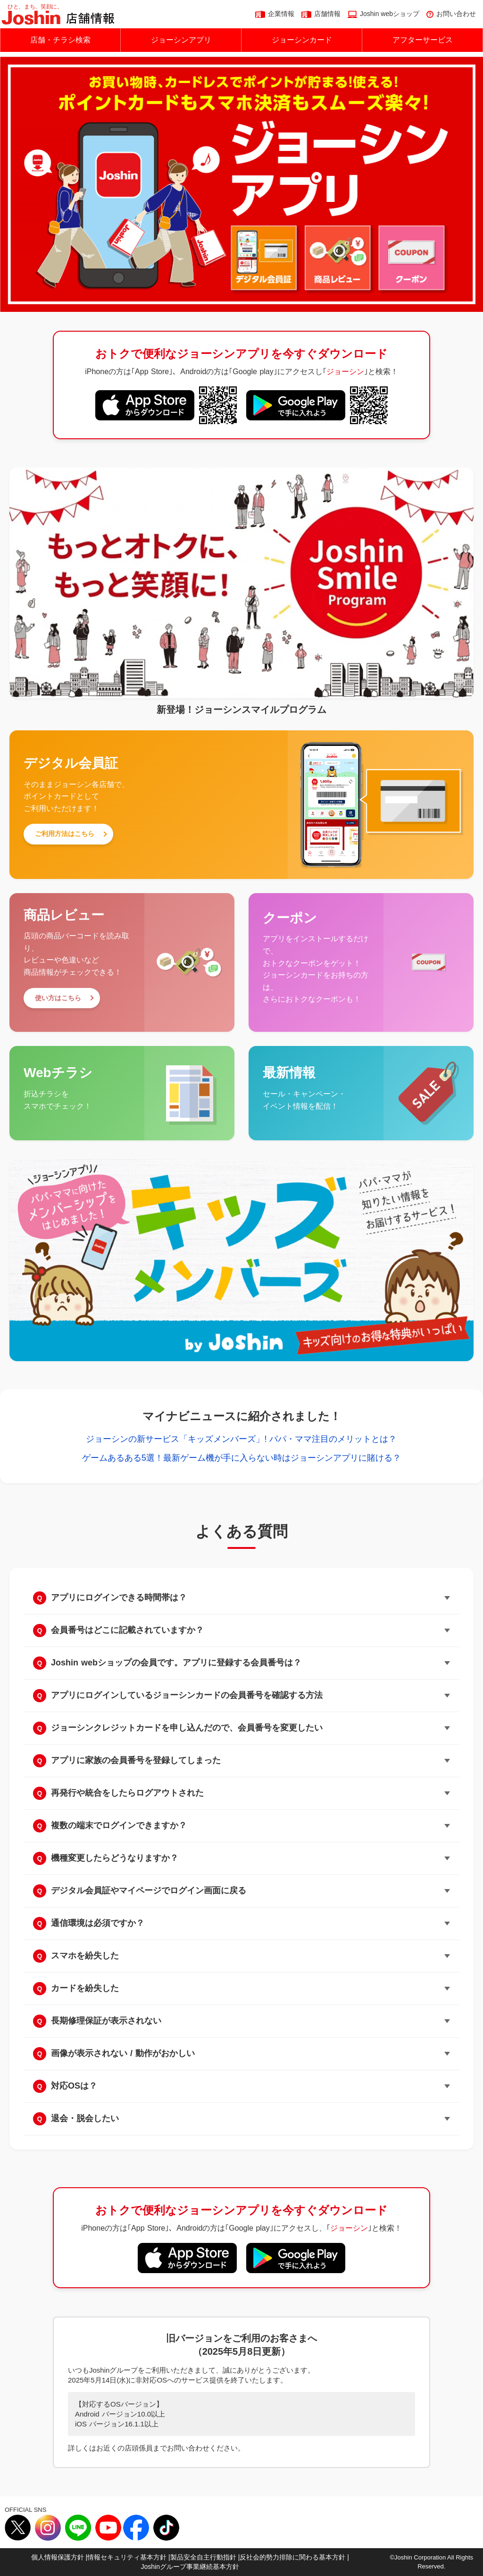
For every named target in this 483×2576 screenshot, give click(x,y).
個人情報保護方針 (57, 2557)
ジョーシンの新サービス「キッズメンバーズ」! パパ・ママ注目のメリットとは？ (241, 1439)
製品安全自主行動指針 (203, 2557)
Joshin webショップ (389, 13)
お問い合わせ (456, 13)
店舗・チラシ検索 (60, 40)
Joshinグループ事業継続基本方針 (190, 2566)
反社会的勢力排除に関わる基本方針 (292, 2557)
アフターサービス (422, 40)
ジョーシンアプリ (181, 40)
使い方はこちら (58, 998)
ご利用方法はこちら (64, 833)
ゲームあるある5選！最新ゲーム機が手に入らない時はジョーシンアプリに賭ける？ (241, 1458)
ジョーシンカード (302, 40)
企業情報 (281, 13)
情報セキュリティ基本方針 (127, 2557)
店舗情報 (327, 13)
